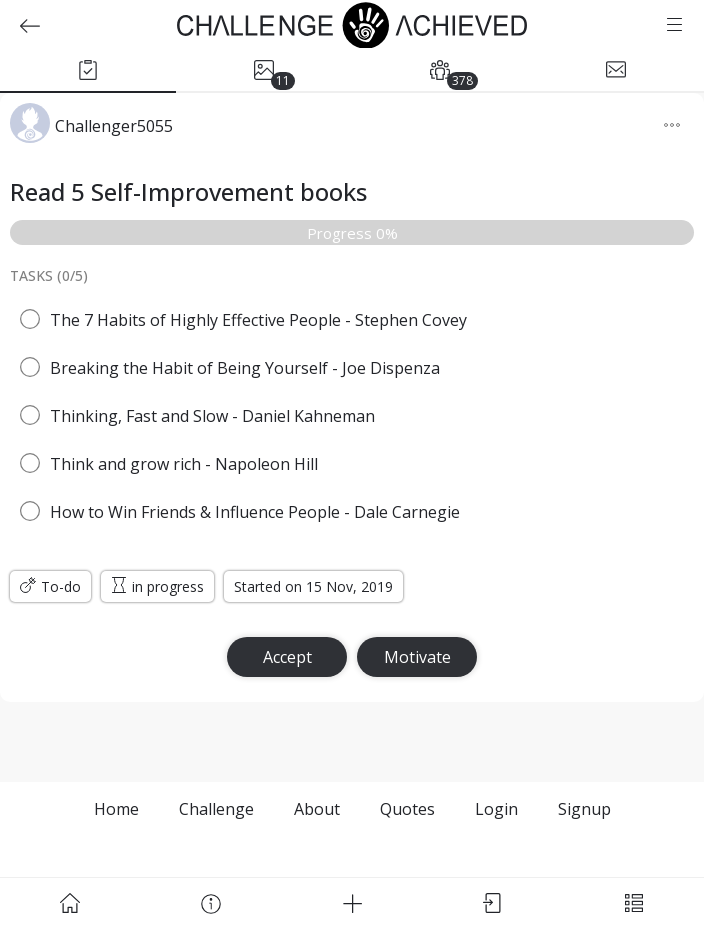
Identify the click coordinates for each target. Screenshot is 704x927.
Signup (584, 809)
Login (496, 809)
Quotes (407, 809)
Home (116, 809)
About (317, 809)
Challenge (216, 809)
